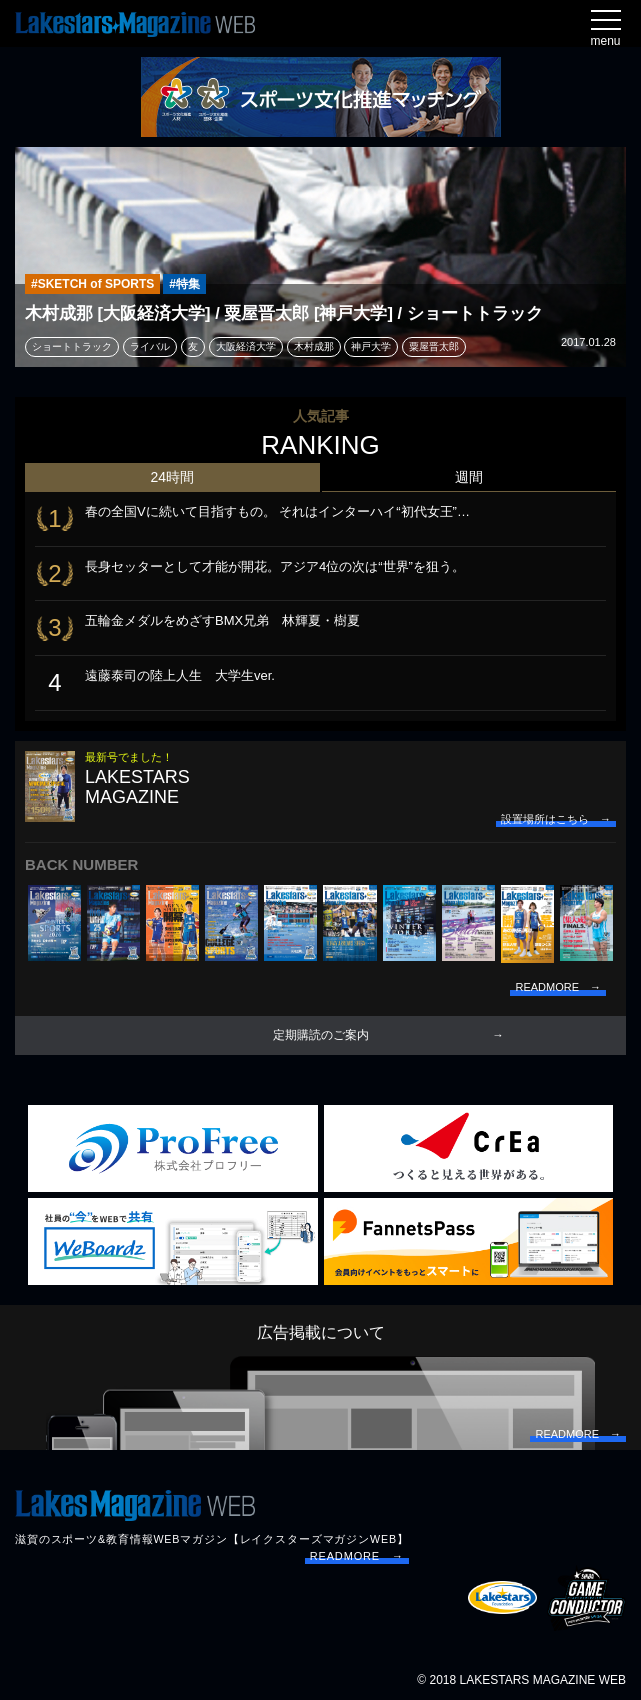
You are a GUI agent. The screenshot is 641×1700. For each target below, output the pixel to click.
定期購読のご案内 (321, 1035)
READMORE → (357, 1556)
